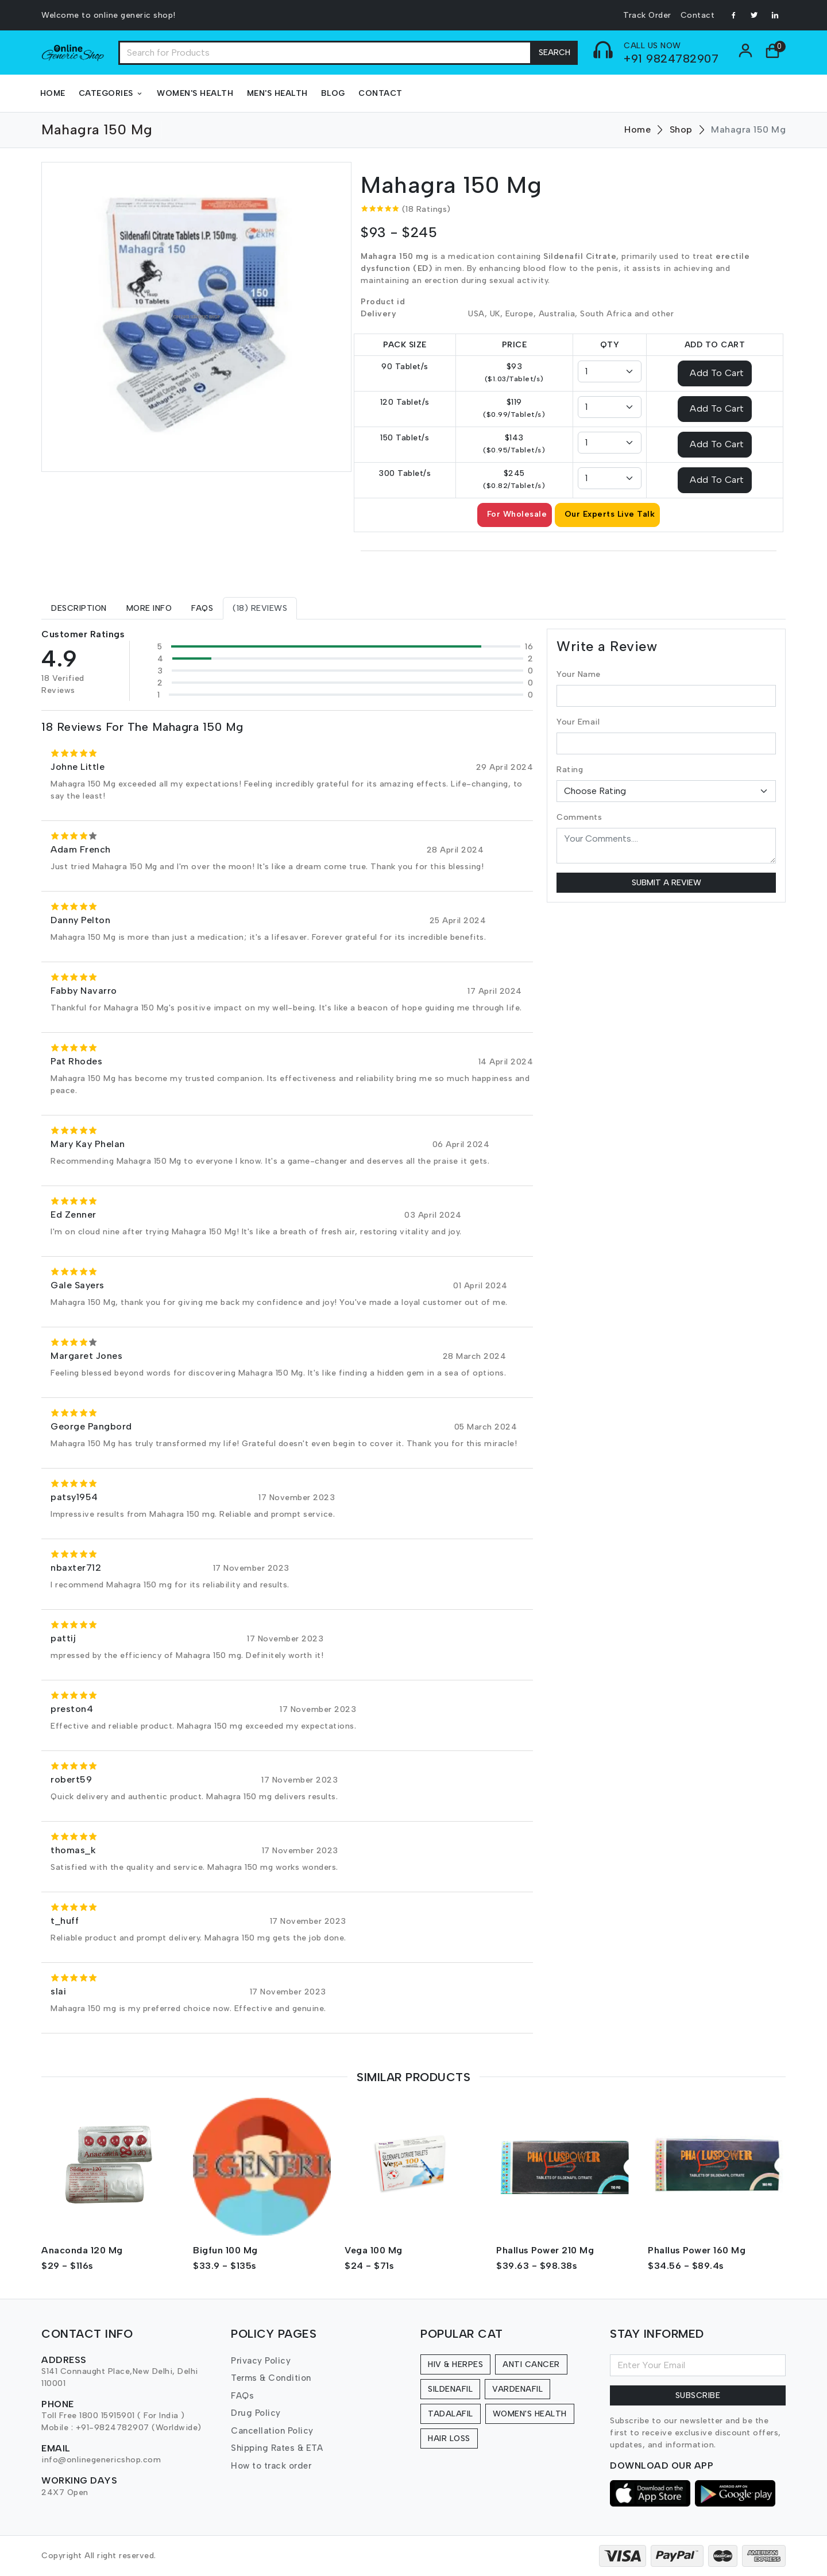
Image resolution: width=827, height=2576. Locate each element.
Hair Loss (449, 2438)
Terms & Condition (271, 2378)
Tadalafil (450, 2414)
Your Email (578, 722)
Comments (579, 817)
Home (52, 93)
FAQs (242, 2396)
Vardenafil (517, 2389)
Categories (111, 93)
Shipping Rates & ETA (277, 2448)
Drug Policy (256, 2413)
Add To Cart (717, 372)
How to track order (271, 2466)
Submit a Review (666, 883)
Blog (333, 93)
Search (554, 52)
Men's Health (277, 93)
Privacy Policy (261, 2361)
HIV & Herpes (455, 2364)
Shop (681, 129)
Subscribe (698, 2395)
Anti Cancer (531, 2364)
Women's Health (195, 93)
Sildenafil (450, 2389)
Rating (570, 769)
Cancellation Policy (272, 2431)
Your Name (579, 674)
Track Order (647, 15)
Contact (698, 15)
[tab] (79, 608)
